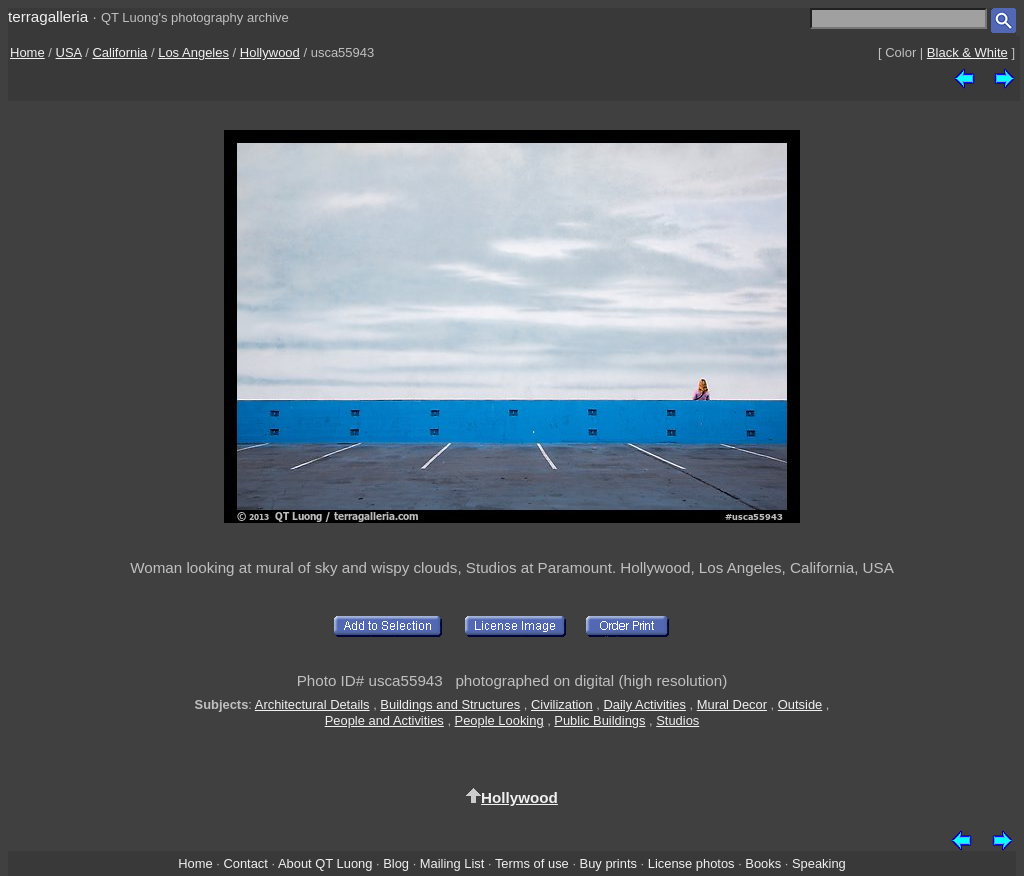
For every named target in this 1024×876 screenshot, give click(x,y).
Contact (245, 863)
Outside (800, 704)
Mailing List (452, 863)
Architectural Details (312, 704)
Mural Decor (732, 704)
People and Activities (384, 720)
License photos (691, 863)
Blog (396, 863)
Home (27, 52)
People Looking (499, 720)
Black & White (967, 52)
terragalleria (48, 16)
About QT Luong (325, 863)
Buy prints (608, 863)
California (119, 52)
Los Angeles (193, 52)
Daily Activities (644, 704)
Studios (677, 720)
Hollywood (270, 52)
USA (69, 52)
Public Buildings (599, 720)
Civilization (562, 704)
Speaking (819, 863)
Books (763, 863)
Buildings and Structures (450, 704)
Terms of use (532, 863)
